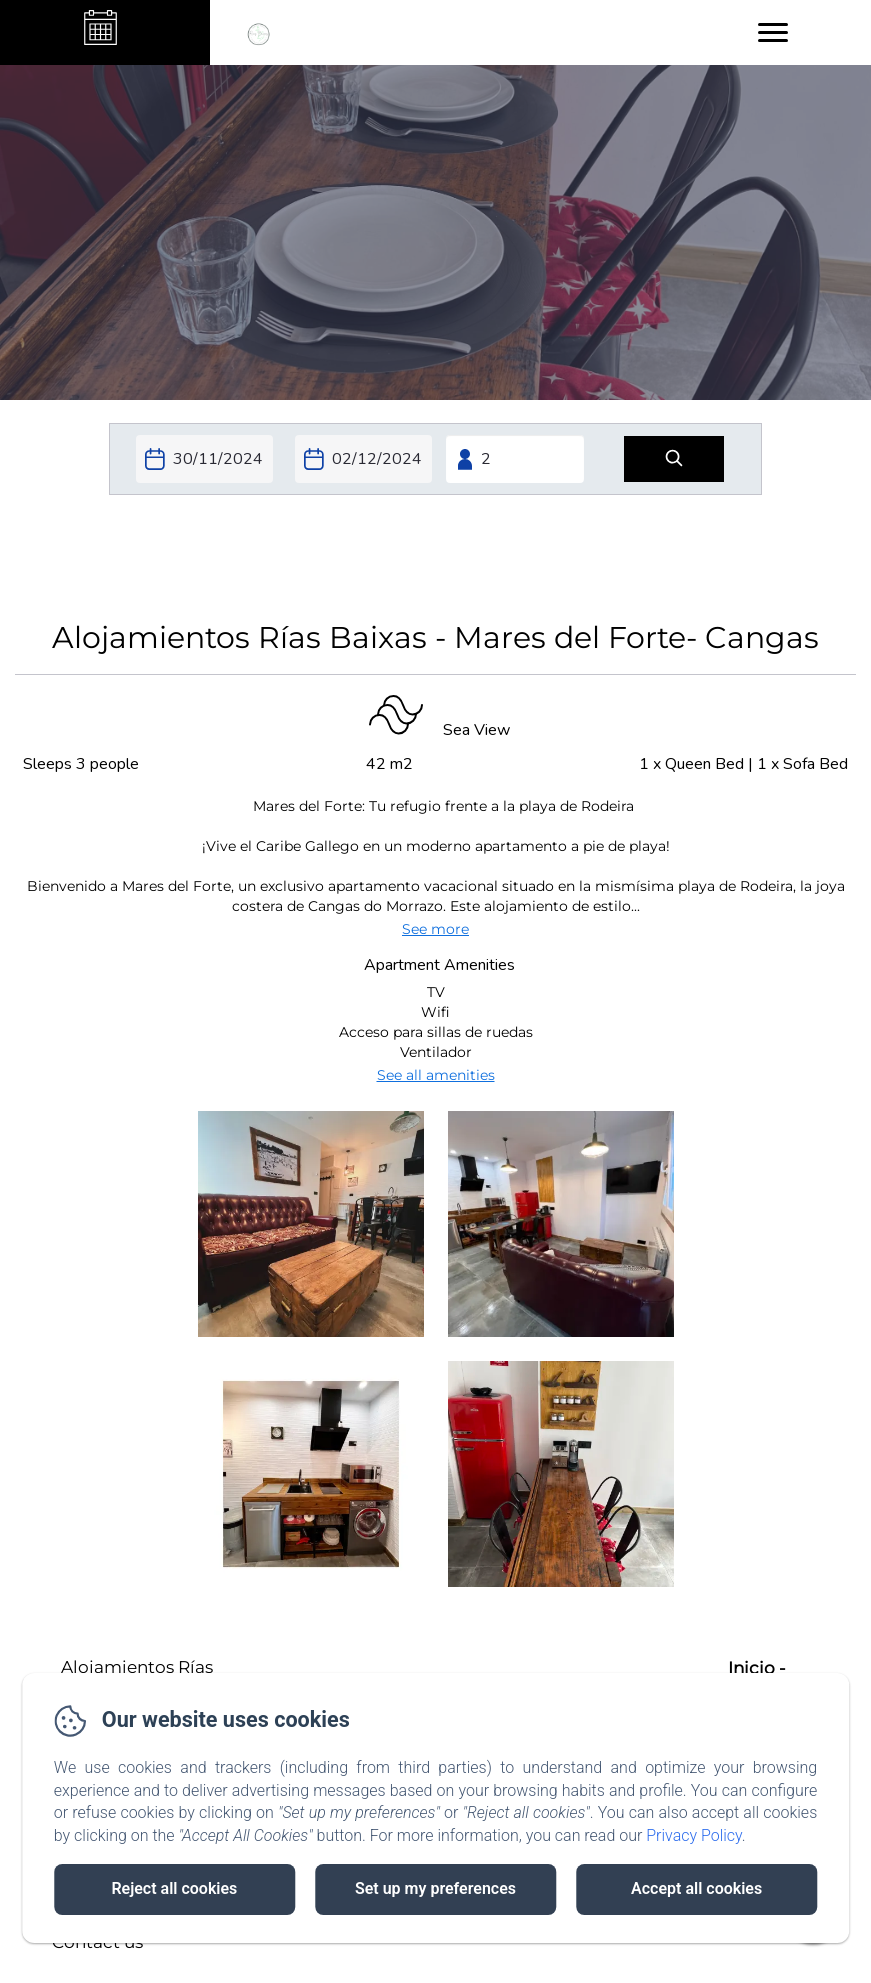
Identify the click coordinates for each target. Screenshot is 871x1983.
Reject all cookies (174, 1888)
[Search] (674, 459)
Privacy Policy (694, 1835)
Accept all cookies (696, 1888)
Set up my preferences (435, 1888)
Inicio (751, 1668)
